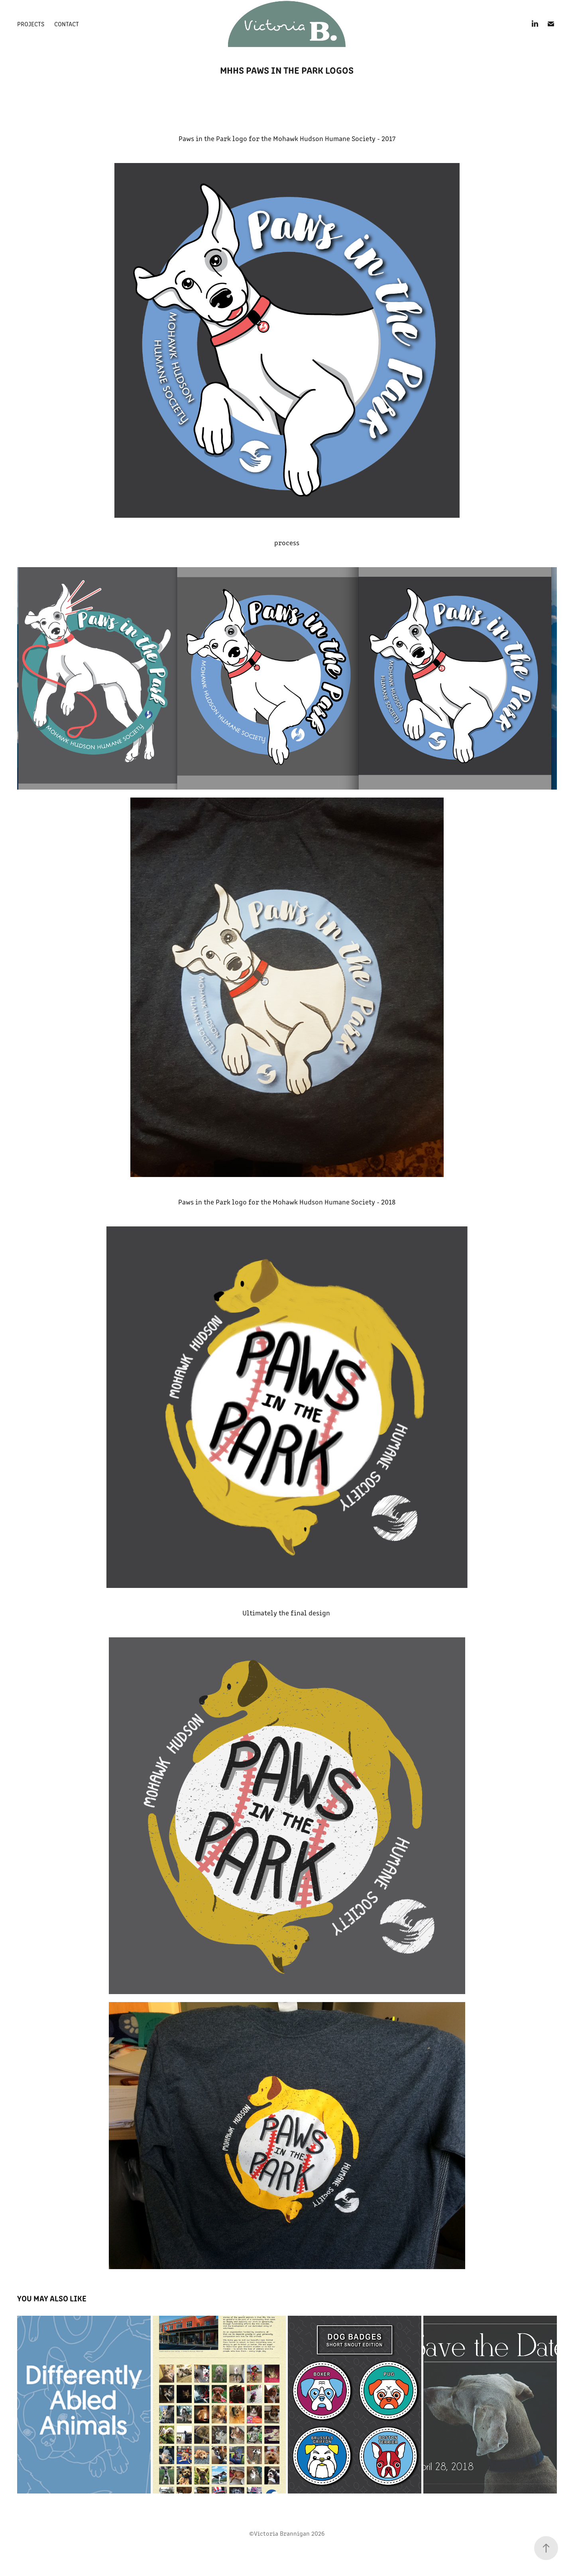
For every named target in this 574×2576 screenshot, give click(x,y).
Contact (66, 24)
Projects (30, 24)
